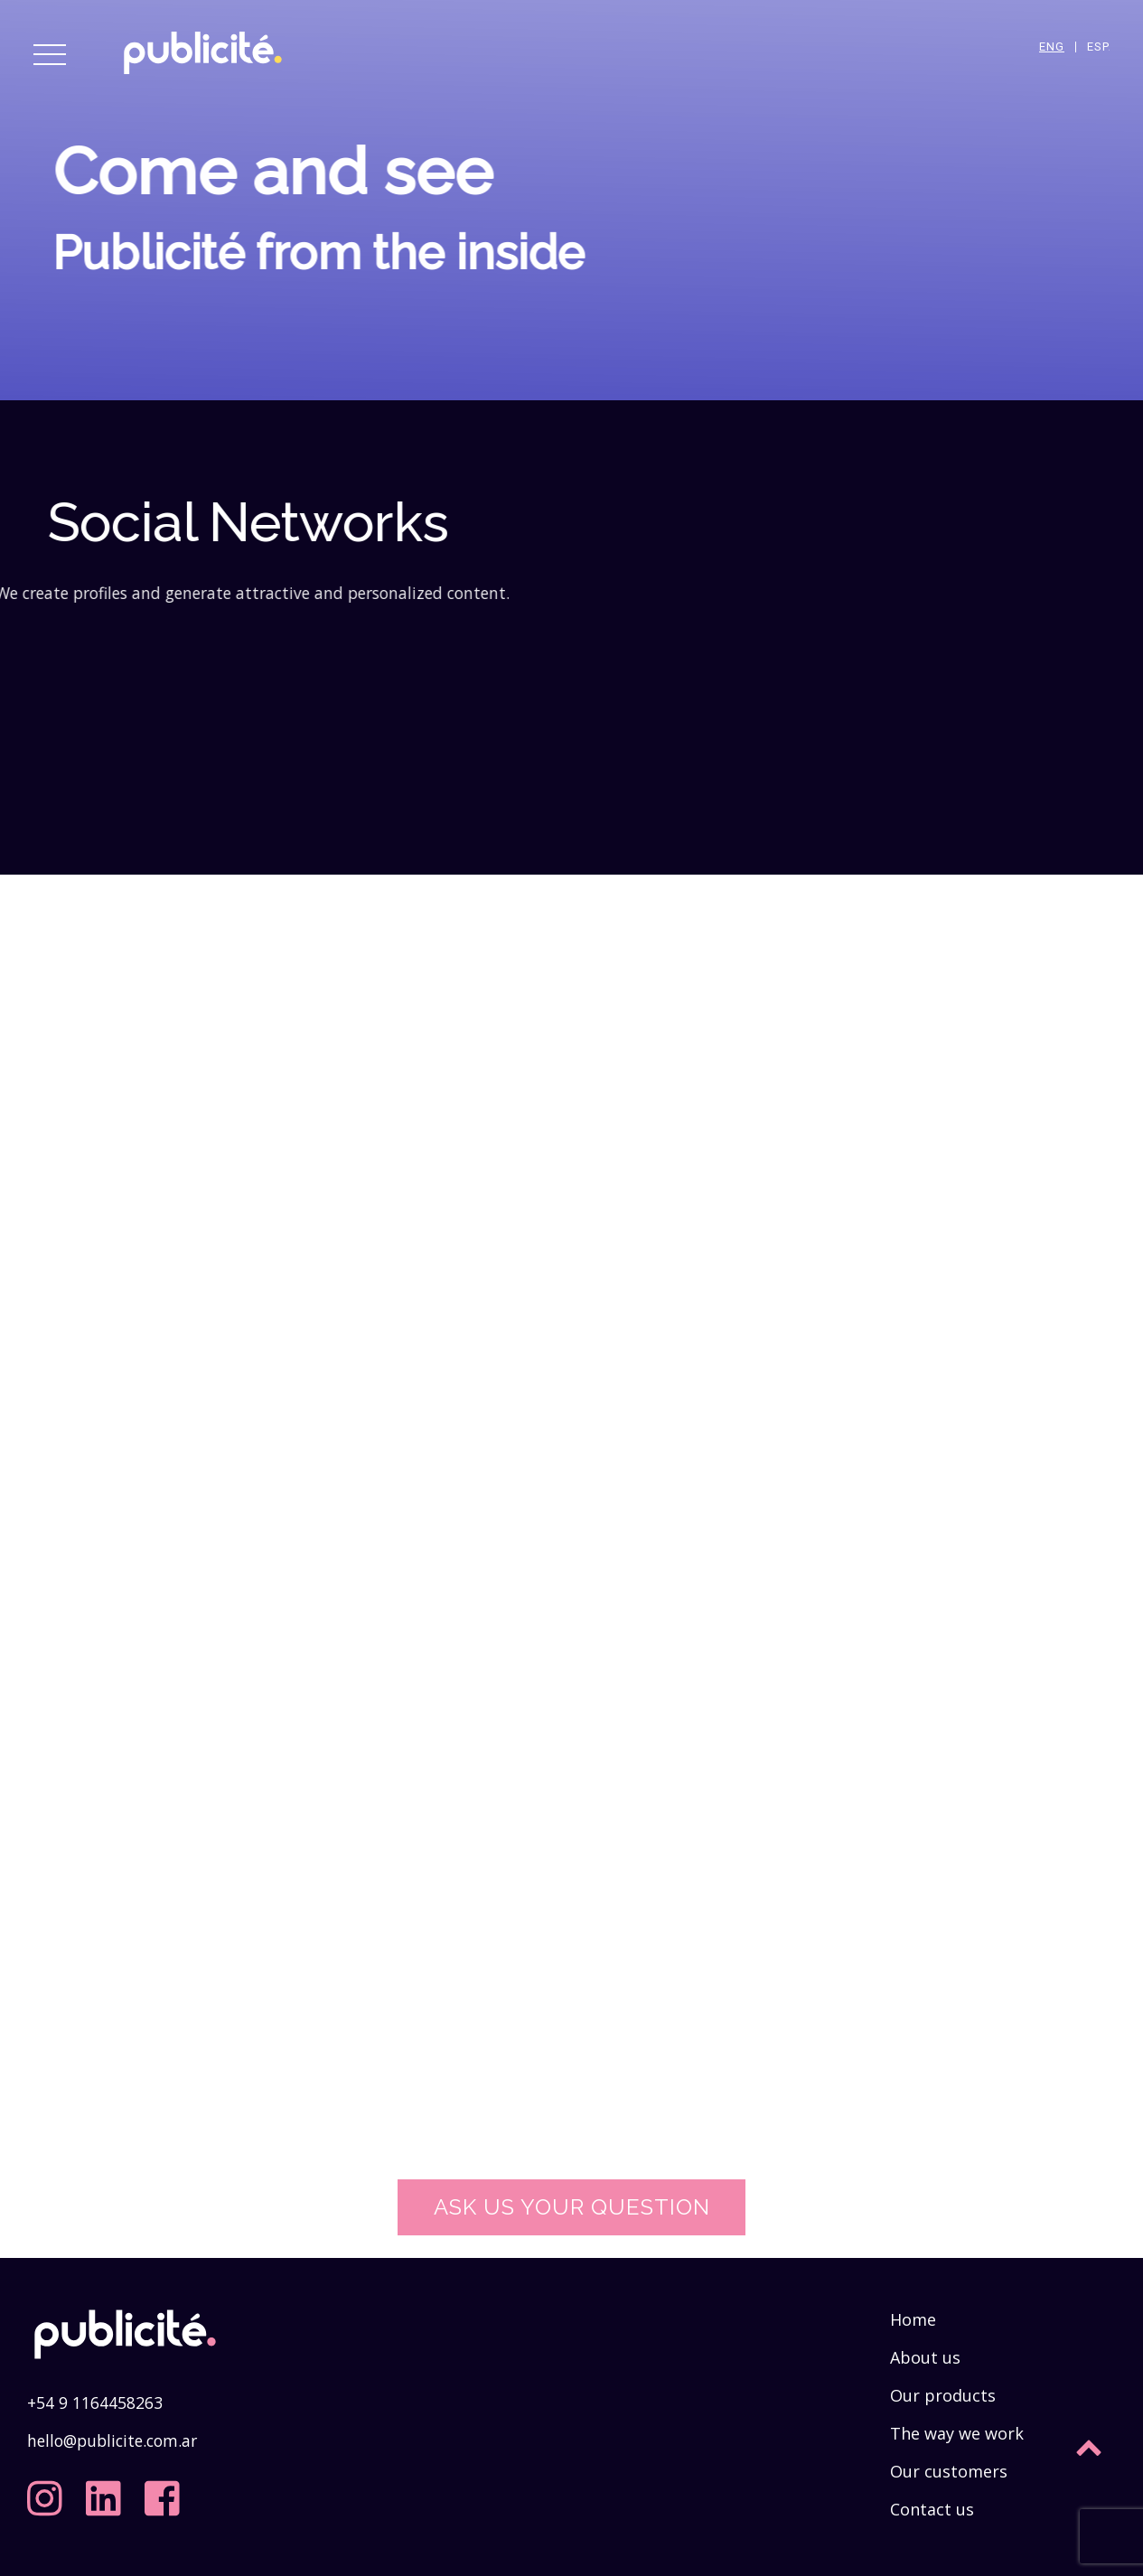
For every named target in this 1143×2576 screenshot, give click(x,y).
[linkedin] (107, 2491)
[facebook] (166, 2491)
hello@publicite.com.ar (112, 2440)
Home (913, 2319)
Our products (943, 2395)
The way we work (957, 2433)
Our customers (948, 2471)
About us (925, 2357)
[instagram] (48, 2491)
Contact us (932, 2509)
